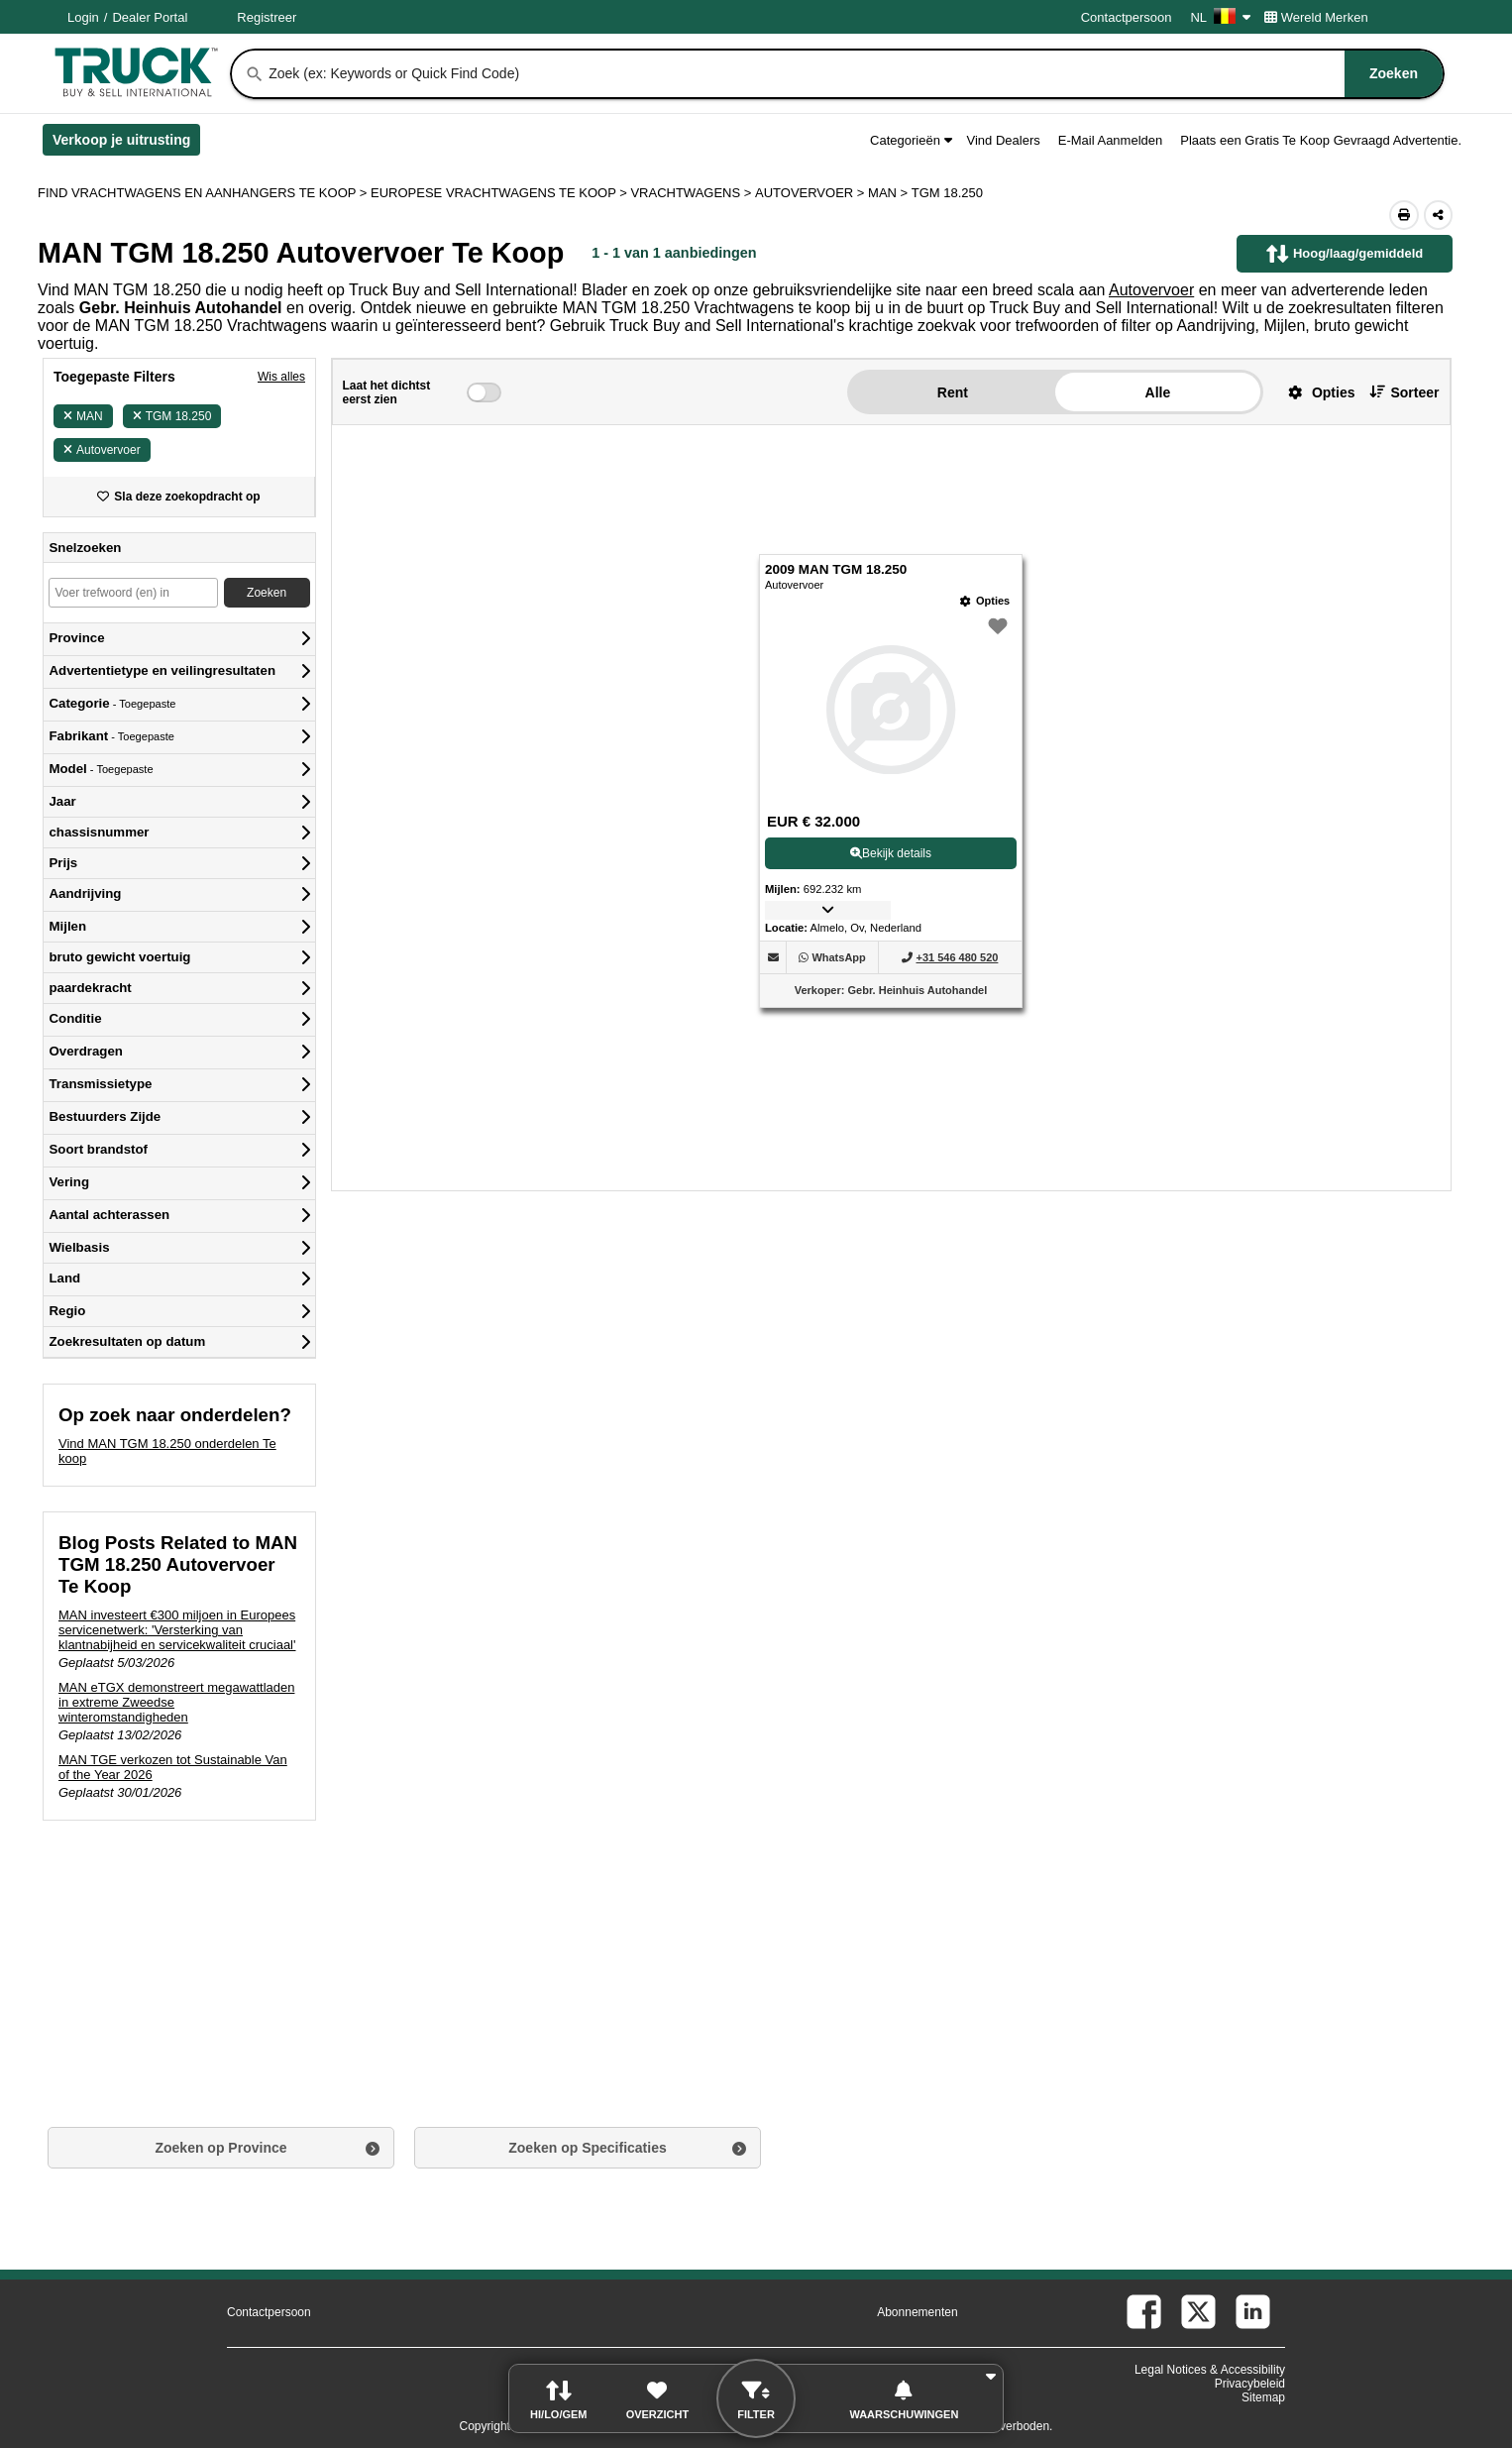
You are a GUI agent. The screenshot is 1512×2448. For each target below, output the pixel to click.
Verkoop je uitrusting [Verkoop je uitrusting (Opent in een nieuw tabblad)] (126, 144)
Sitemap (1263, 2397)
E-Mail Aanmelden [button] (1110, 140)
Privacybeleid (1250, 2384)
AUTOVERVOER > (811, 192)
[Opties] (985, 601)
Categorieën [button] (910, 140)
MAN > (890, 192)
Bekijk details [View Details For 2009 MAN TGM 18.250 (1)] (890, 853)
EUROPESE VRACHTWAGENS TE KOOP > (500, 192)
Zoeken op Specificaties (587, 2148)
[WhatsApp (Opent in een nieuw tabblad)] (838, 957)
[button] (1314, 392)
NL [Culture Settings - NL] (1220, 17)
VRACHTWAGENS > (692, 192)
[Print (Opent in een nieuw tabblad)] (1404, 215)
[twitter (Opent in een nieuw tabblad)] (1198, 2311)
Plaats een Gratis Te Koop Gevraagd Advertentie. (1320, 140)
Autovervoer (1151, 289)
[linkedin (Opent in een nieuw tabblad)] (1253, 2311)
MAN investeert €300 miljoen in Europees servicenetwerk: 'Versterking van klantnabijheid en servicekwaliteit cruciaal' (177, 1630)
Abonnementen (917, 2312)
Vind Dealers (1003, 140)
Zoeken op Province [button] (220, 2148)
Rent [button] (952, 392)
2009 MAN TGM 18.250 (836, 569)
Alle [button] (1158, 392)
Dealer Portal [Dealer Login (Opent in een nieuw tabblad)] (149, 17)
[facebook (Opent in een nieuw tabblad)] (1144, 2311)
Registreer (266, 17)
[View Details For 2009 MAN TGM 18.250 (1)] (891, 710)
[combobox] (854, 74)
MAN (83, 416)
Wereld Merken (1316, 17)
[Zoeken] (255, 74)
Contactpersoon (1126, 17)
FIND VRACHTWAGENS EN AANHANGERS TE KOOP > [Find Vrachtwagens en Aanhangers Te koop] (204, 192)
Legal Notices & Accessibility (1209, 2370)
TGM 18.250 (172, 416)
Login (83, 17)
